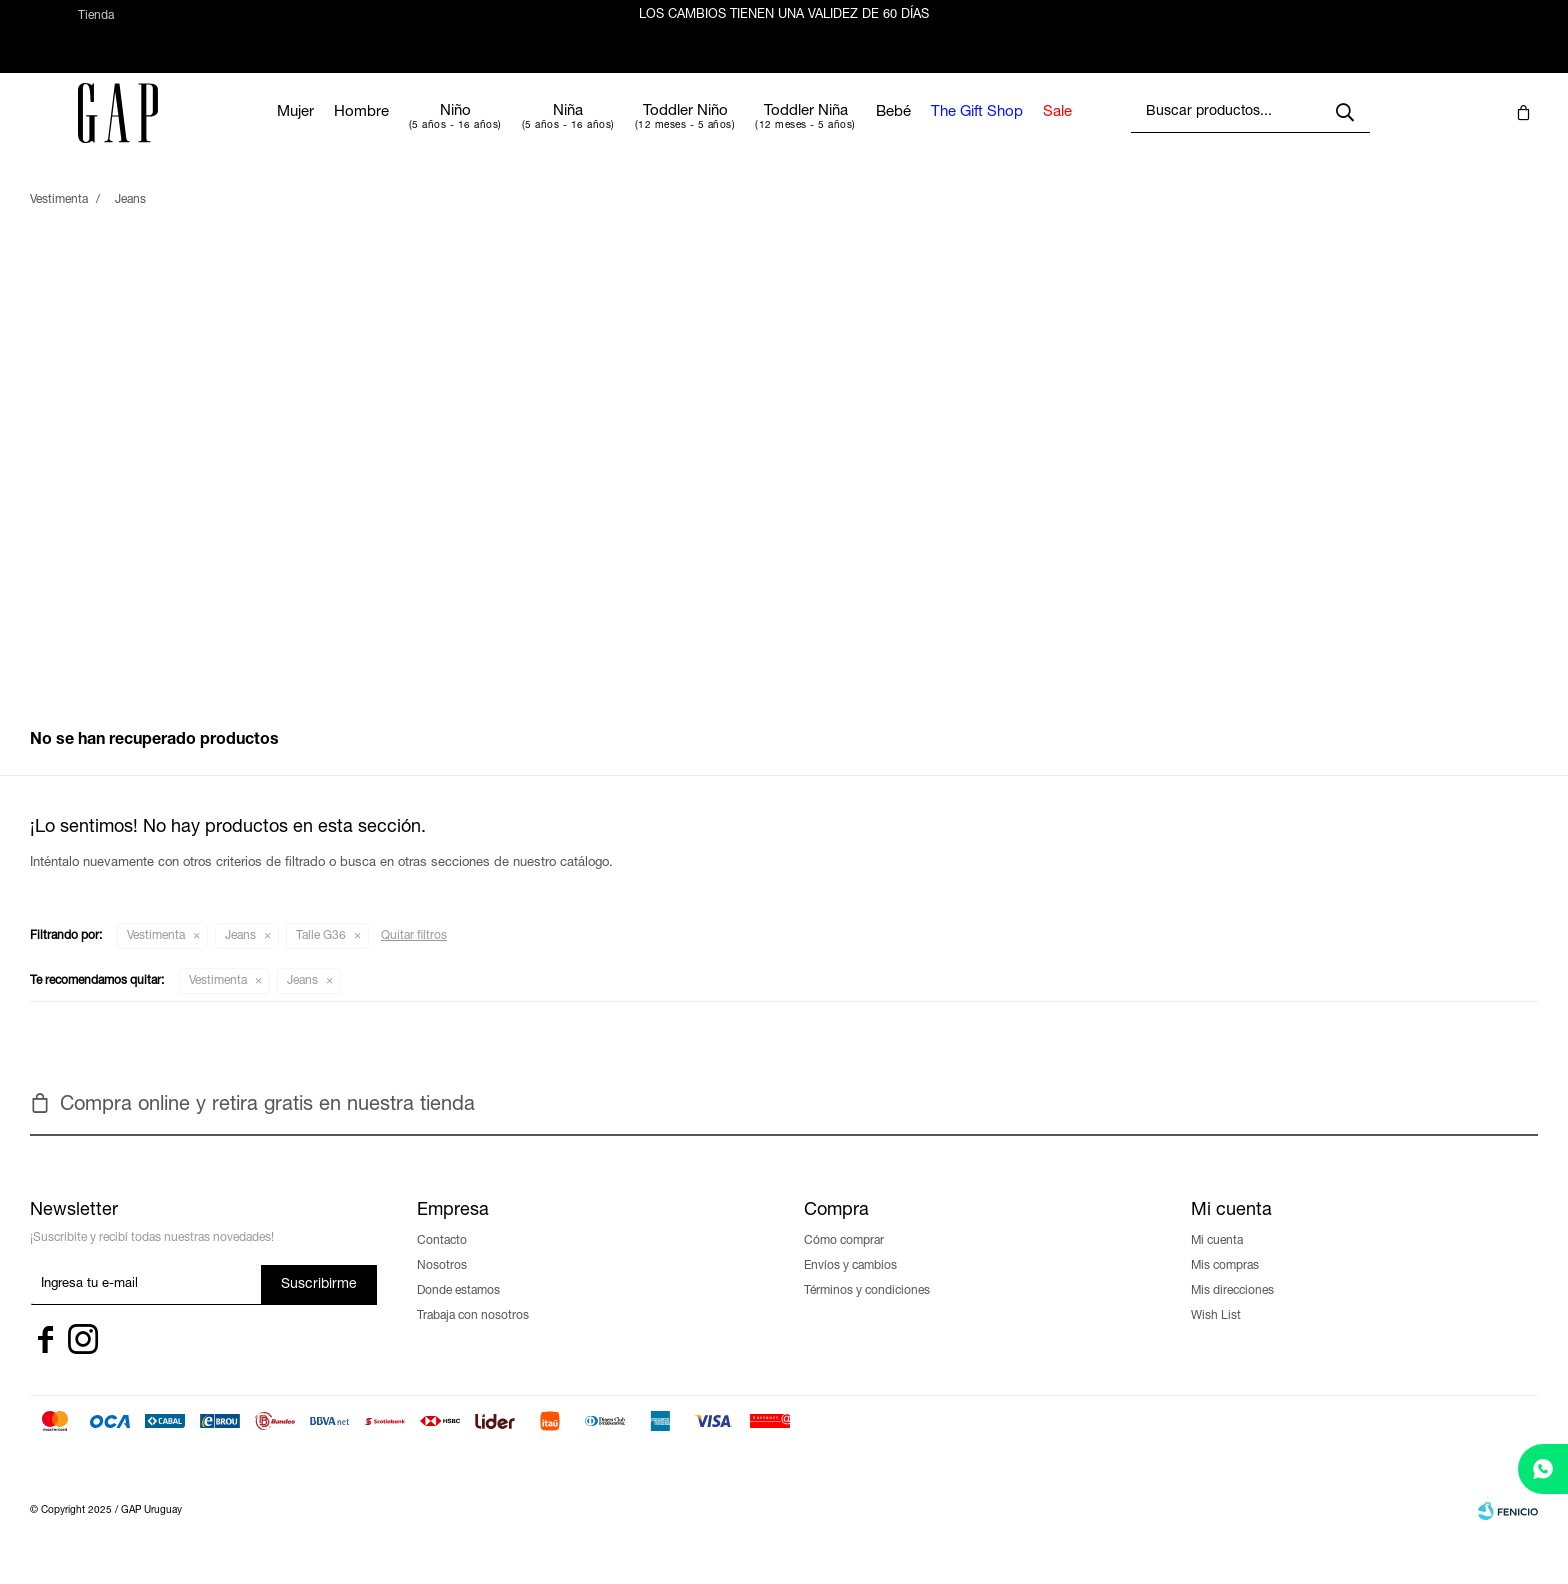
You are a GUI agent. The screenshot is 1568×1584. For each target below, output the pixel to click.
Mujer (349, 130)
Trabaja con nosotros (473, 1334)
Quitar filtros (414, 954)
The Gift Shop (1031, 130)
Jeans (240, 954)
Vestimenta (156, 954)
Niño (509, 129)
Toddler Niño (739, 129)
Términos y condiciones (867, 1309)
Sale (1111, 130)
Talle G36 (321, 954)
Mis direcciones (1232, 1309)
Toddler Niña (860, 129)
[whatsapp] (1543, 1469)
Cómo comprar (844, 1259)
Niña (623, 129)
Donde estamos (458, 1309)
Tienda (96, 25)
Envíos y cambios (850, 1284)
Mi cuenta (1217, 1259)
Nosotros (442, 1284)
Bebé (947, 130)
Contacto (442, 1259)
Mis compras (1225, 1284)
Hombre (415, 130)
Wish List (1216, 1334)
